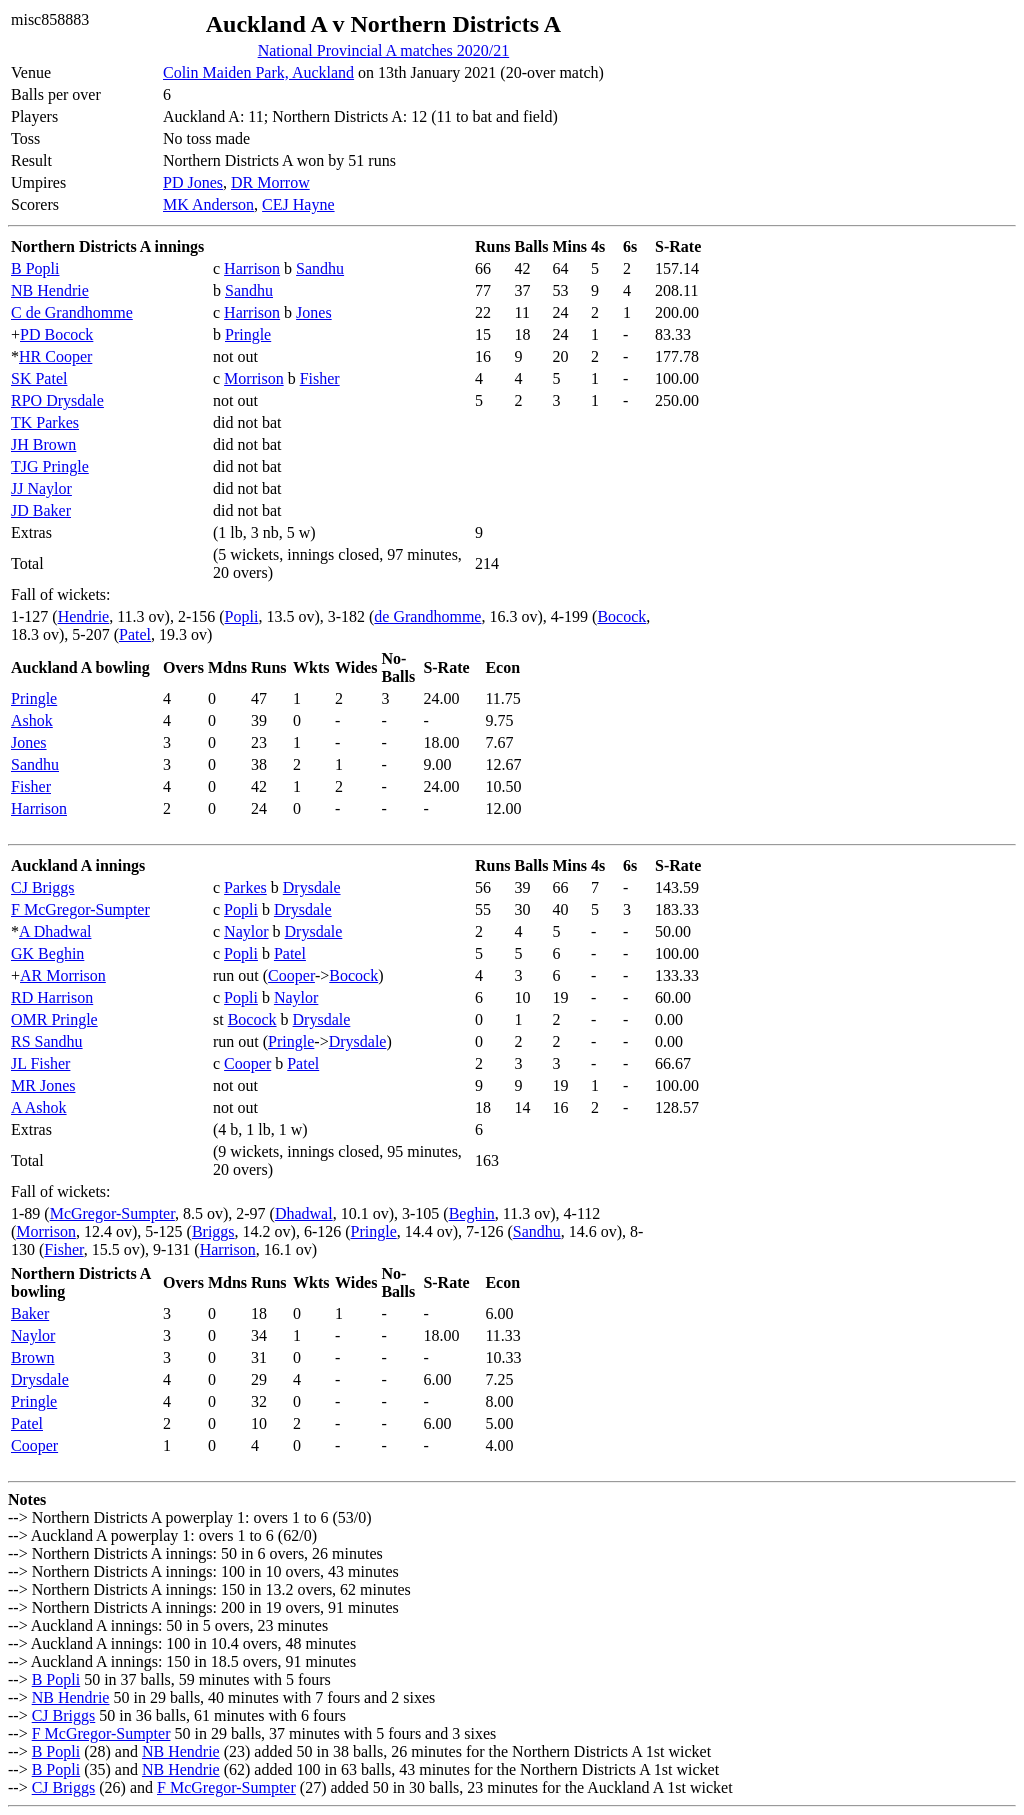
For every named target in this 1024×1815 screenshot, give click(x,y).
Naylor (246, 931)
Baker (30, 1313)
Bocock (621, 616)
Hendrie (84, 616)
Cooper (291, 975)
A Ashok (39, 1107)
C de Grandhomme (72, 312)
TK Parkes (45, 422)
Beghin (472, 1213)
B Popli (35, 268)
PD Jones (193, 182)
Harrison (252, 268)
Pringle (248, 334)
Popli (242, 616)
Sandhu (320, 268)
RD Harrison (52, 997)
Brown (33, 1357)
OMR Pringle (54, 1019)
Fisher (320, 378)
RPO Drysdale (57, 400)
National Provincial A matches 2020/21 (384, 50)
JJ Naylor (41, 488)
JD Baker (41, 510)
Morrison (254, 378)
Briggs (213, 1231)
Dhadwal (304, 1213)
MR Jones (43, 1085)
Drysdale (312, 887)
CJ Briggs (43, 887)
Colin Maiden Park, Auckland (258, 72)
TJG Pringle (50, 466)
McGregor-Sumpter (112, 1213)
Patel (135, 634)
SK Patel (39, 378)
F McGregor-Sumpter (80, 909)
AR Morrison (63, 975)
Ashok (32, 720)
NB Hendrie (50, 290)
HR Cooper (55, 356)
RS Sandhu (47, 1041)
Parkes (245, 887)
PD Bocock (56, 334)
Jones (314, 312)
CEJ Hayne (298, 204)
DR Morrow (270, 182)
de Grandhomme (427, 616)
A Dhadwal (55, 931)
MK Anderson (208, 204)
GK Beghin (47, 953)
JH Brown (43, 444)
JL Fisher (40, 1063)
